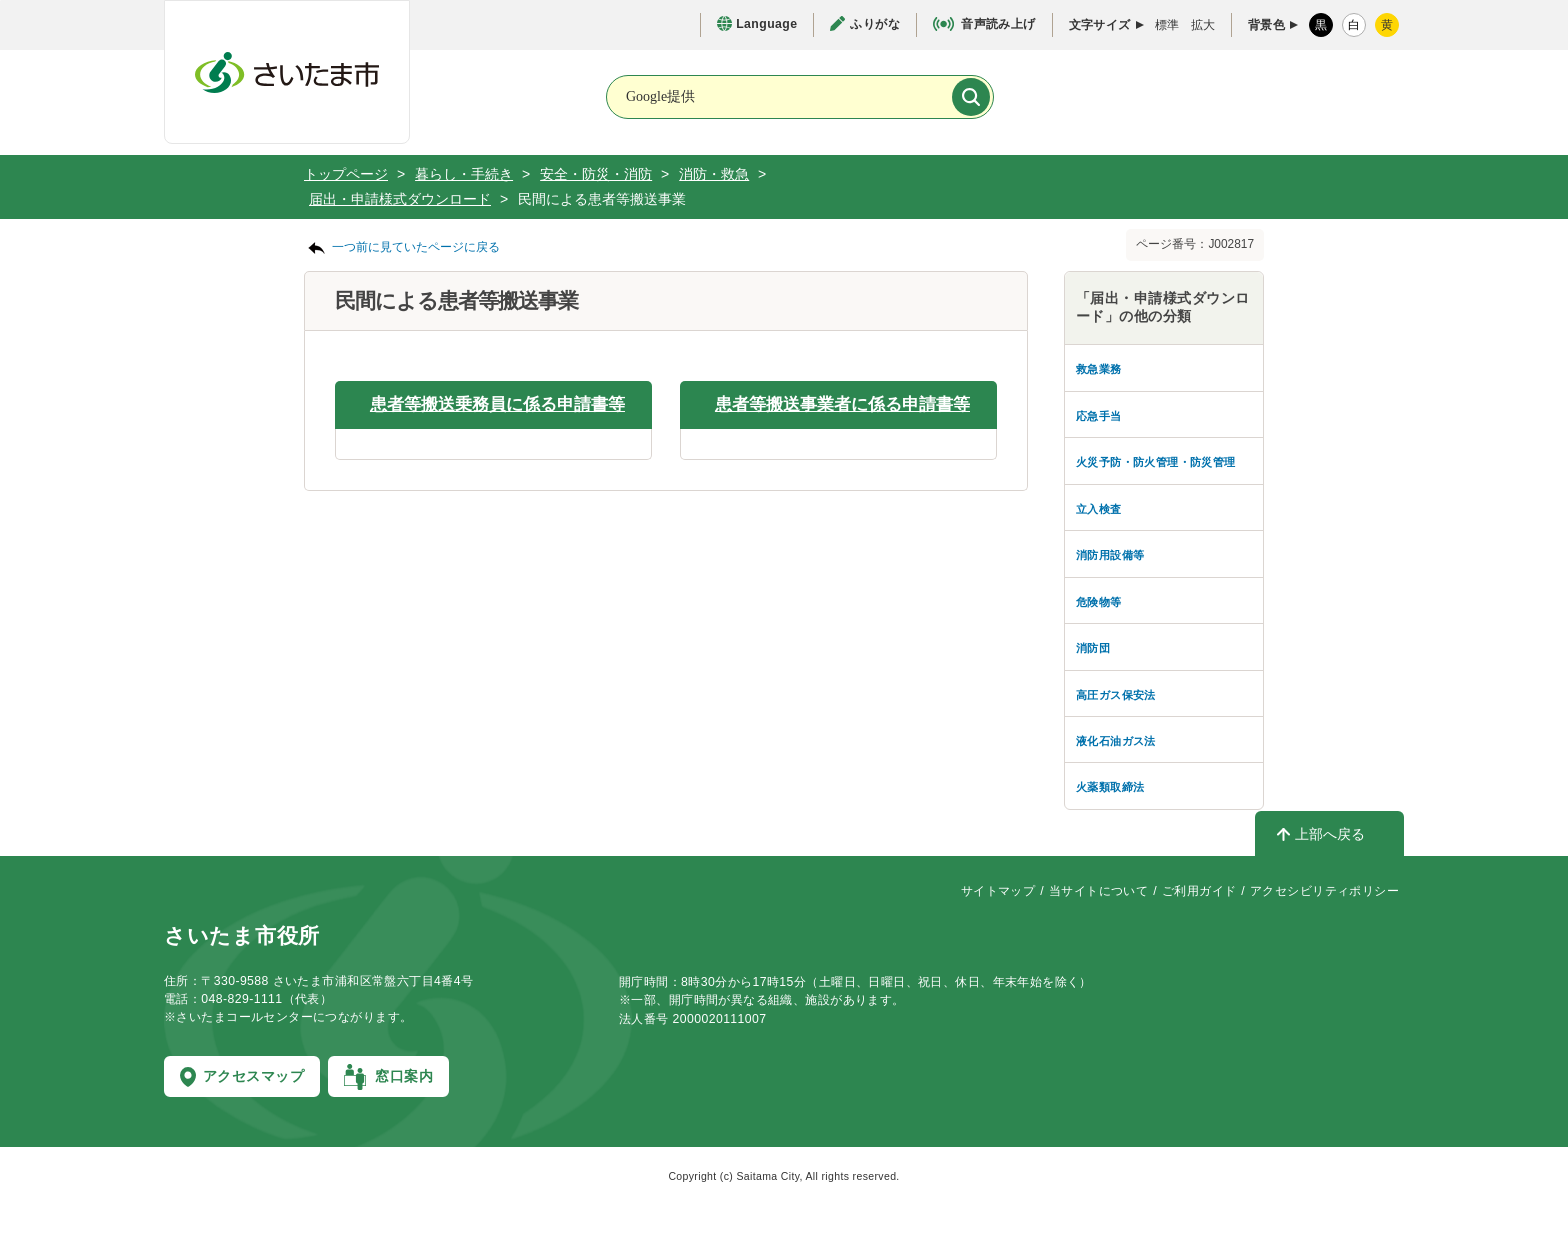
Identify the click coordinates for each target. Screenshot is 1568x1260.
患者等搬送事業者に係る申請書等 (842, 404)
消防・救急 (714, 174)
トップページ (346, 174)
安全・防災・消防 (596, 174)
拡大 (1203, 25)
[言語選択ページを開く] (757, 24)
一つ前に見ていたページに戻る (416, 247)
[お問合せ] (1083, 96)
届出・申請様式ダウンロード (400, 199)
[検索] (971, 97)
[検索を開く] (1213, 98)
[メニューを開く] (1343, 98)
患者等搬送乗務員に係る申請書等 (497, 404)
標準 (1167, 25)
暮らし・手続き (464, 174)
